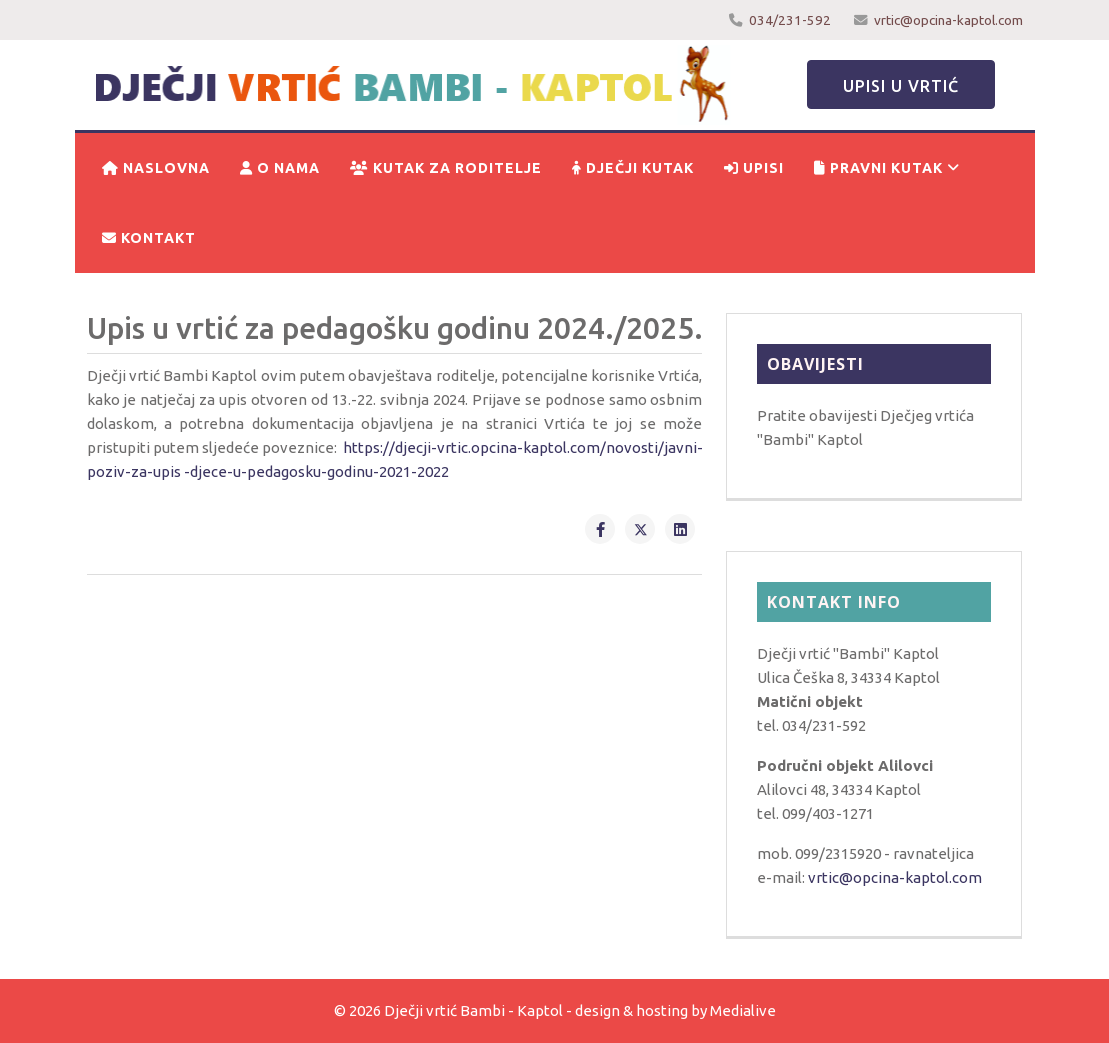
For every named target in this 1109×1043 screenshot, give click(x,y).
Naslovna (156, 168)
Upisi (754, 168)
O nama (280, 168)
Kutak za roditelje (446, 168)
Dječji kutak (633, 168)
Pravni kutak (878, 168)
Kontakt (149, 238)
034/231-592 (790, 20)
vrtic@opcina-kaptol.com (948, 20)
